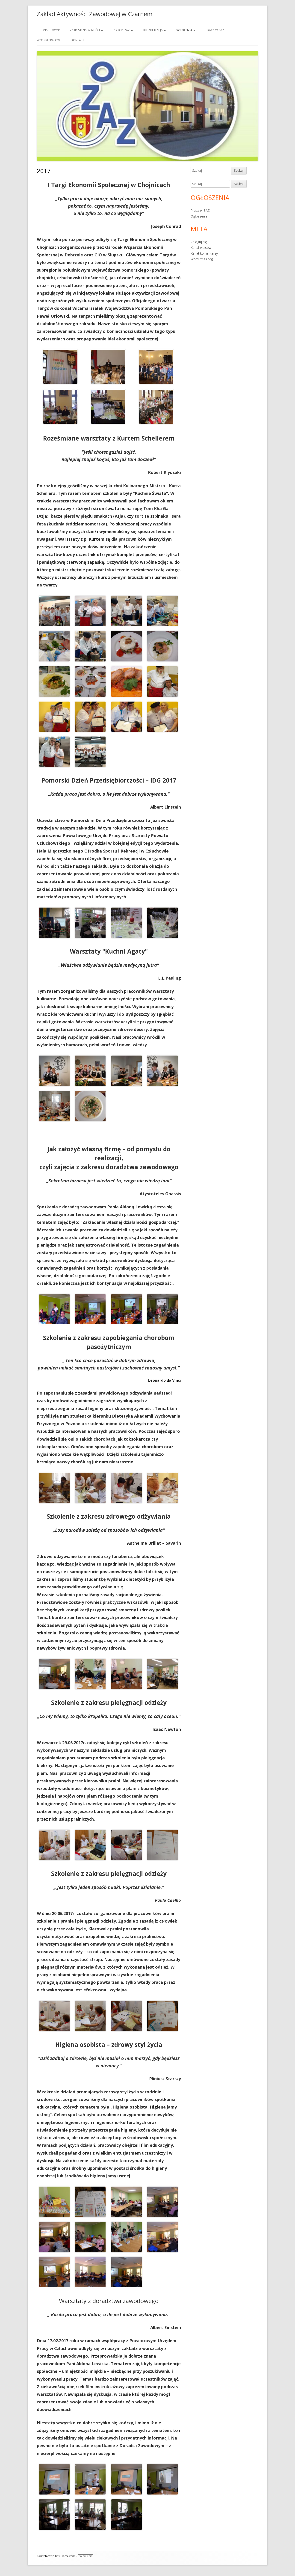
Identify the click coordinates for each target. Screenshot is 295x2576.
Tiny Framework (65, 2556)
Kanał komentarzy (204, 253)
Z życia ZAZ (121, 30)
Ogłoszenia (199, 216)
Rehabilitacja (153, 30)
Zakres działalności (85, 30)
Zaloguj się (199, 242)
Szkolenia (184, 30)
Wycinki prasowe (49, 40)
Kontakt (77, 40)
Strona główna (49, 30)
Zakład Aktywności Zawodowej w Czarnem (95, 14)
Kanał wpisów (201, 247)
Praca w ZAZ (215, 30)
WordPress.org (202, 259)
